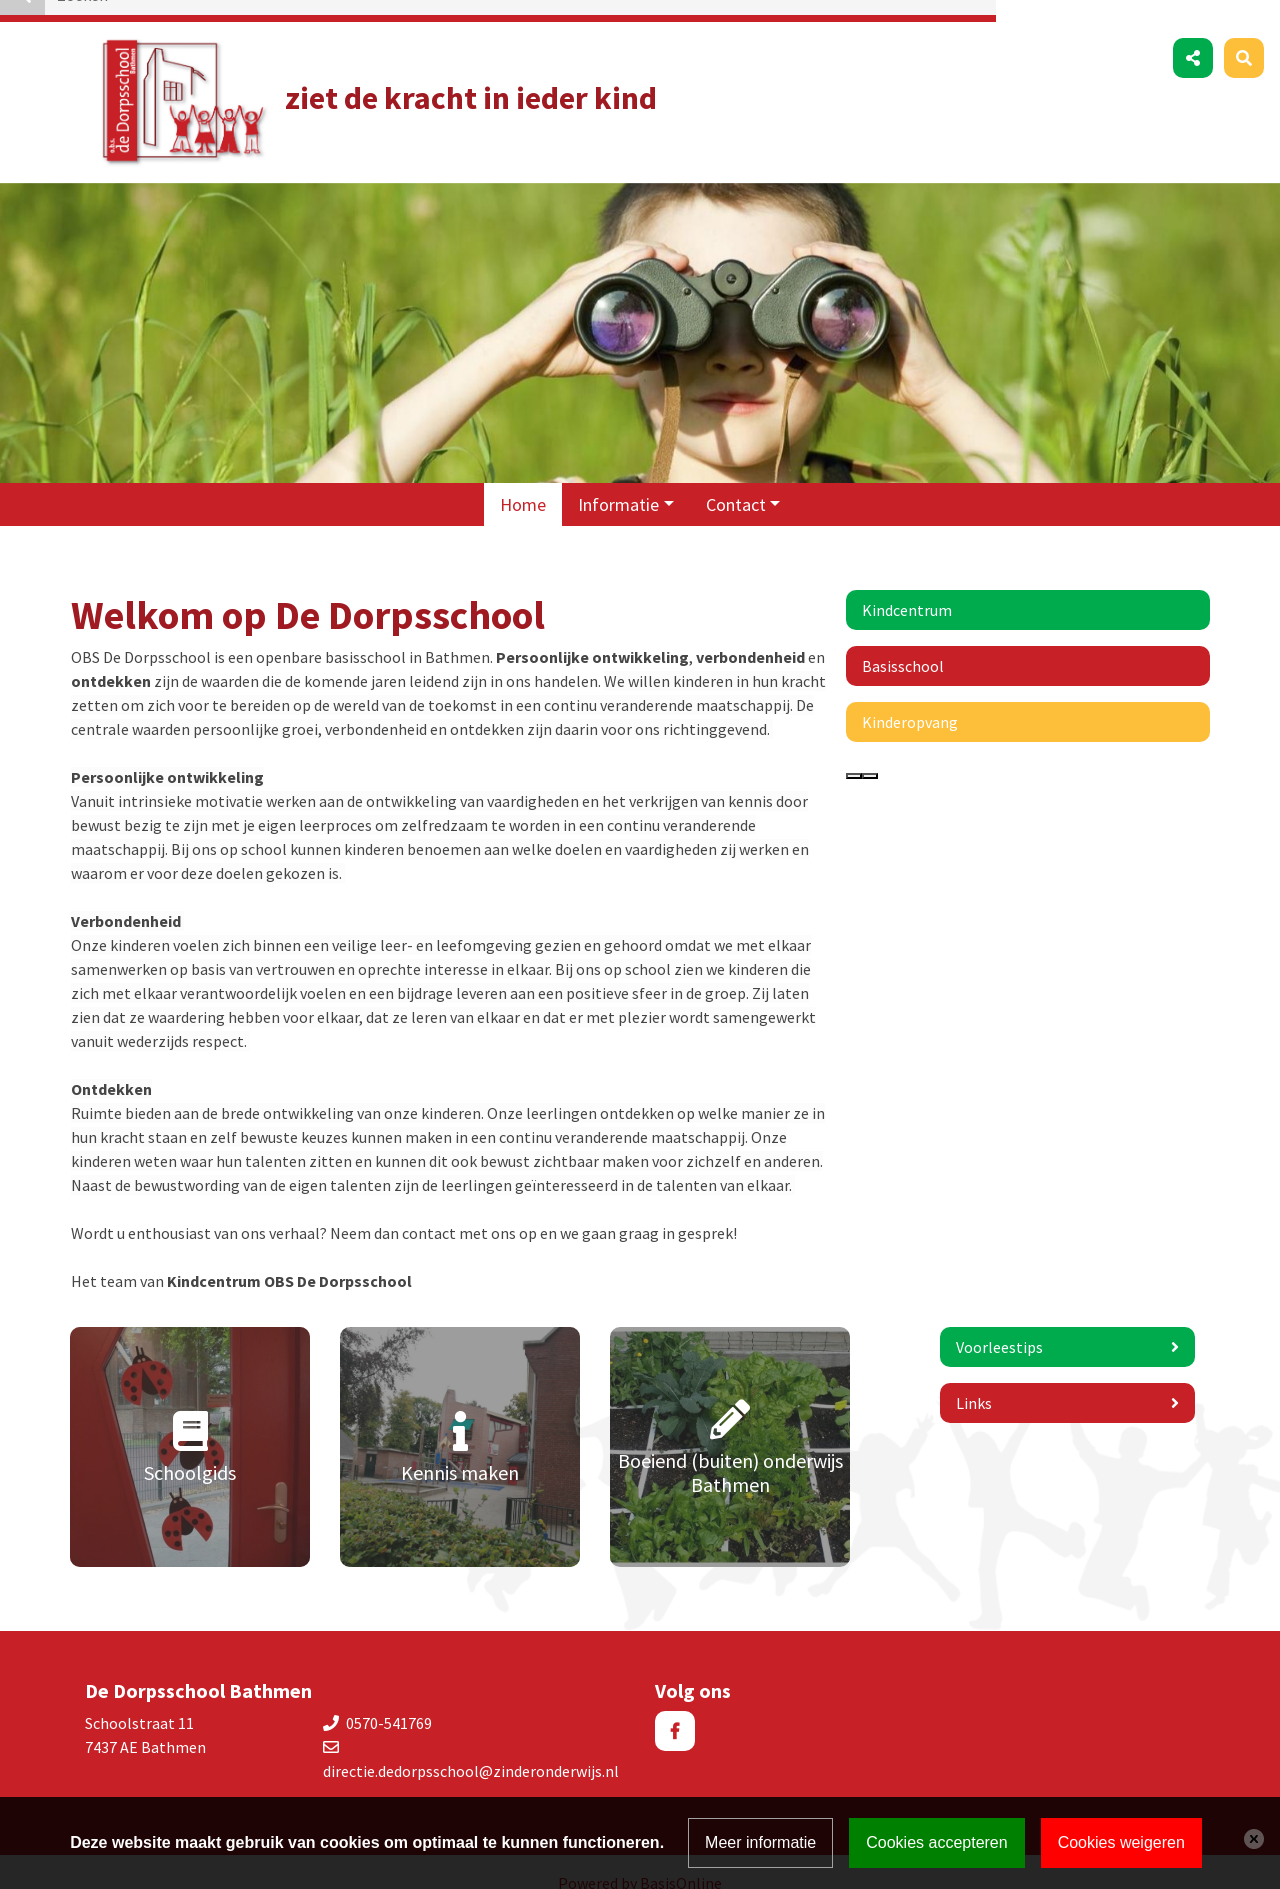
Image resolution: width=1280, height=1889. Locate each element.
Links (974, 1381)
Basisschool (903, 644)
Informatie (618, 482)
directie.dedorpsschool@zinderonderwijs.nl (471, 1749)
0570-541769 (389, 1701)
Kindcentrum (907, 588)
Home (523, 482)
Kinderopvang (910, 700)
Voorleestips (999, 1325)
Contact (736, 482)
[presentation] (854, 754)
